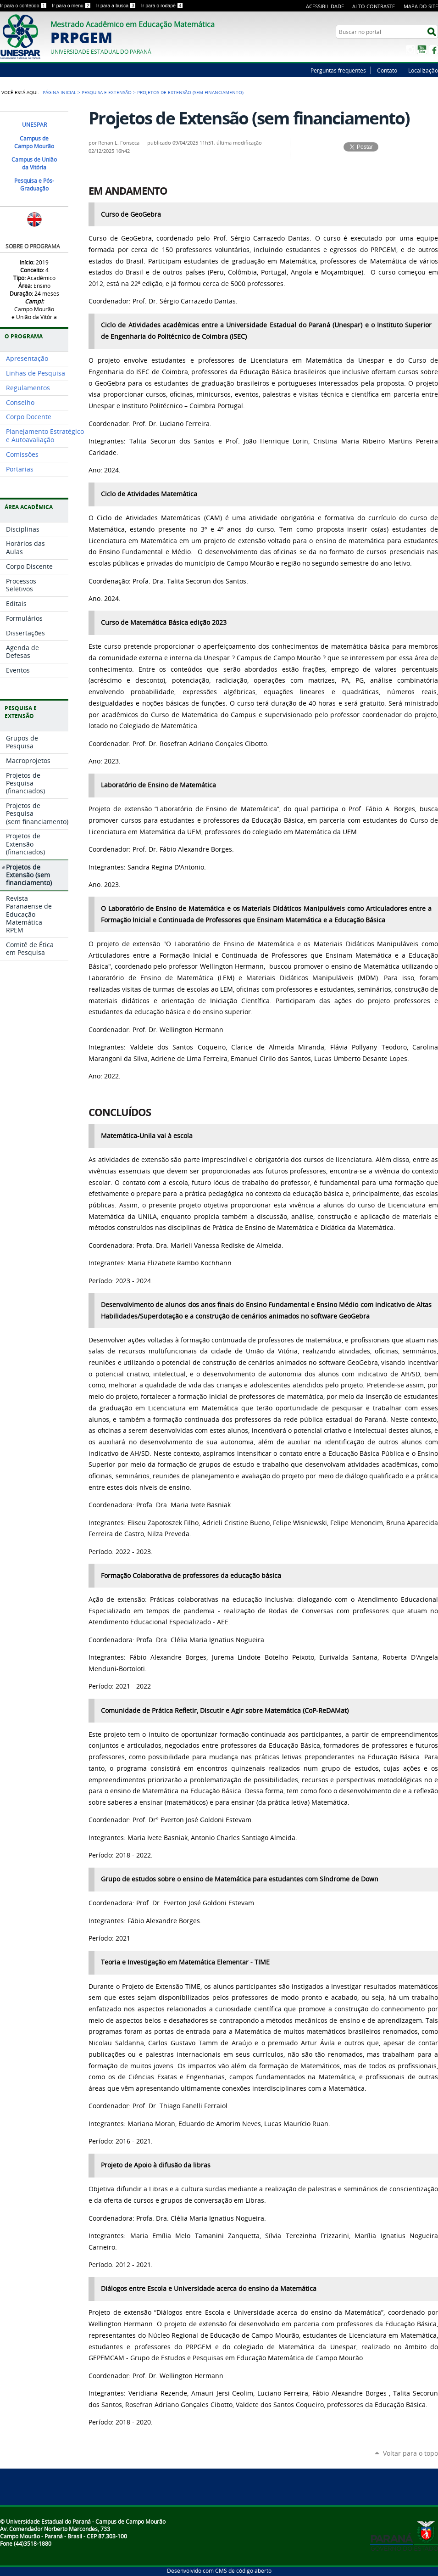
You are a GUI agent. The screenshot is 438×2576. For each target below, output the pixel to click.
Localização (423, 70)
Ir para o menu (72, 5)
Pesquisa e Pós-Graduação (34, 184)
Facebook (433, 49)
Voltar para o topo (410, 2453)
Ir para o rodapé (162, 5)
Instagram (410, 49)
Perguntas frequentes (338, 70)
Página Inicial (59, 92)
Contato (387, 70)
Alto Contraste (373, 6)
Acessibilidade (325, 6)
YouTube (422, 49)
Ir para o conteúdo (24, 5)
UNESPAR (34, 125)
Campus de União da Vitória (34, 163)
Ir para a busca (117, 5)
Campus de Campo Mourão (34, 142)
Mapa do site (421, 6)
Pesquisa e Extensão (107, 92)
